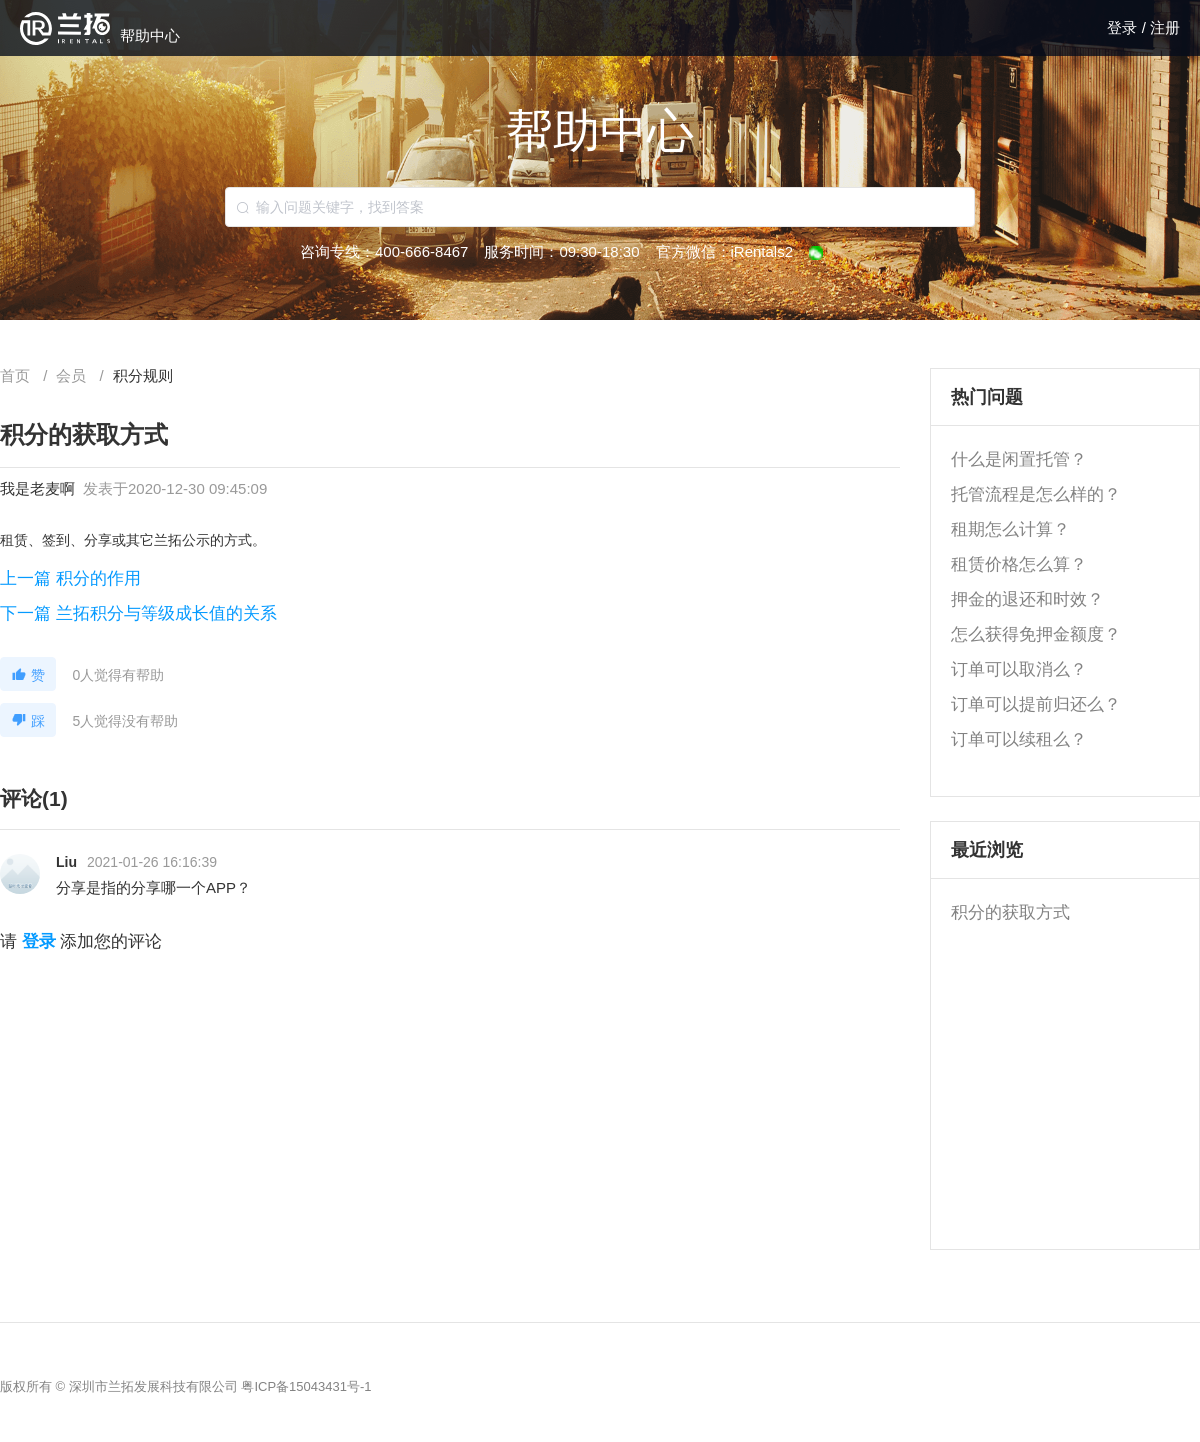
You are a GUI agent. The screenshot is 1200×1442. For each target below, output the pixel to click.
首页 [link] (17, 375)
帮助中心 (150, 35)
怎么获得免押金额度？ (1036, 634)
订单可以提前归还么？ (1036, 704)
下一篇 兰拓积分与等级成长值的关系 (138, 613)
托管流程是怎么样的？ (1036, 494)
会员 (73, 375)
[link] (73, 375)
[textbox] (600, 207)
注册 (1165, 27)
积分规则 (143, 375)
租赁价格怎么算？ (1019, 564)
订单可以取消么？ (1019, 669)
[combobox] (600, 207)
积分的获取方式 (1010, 912)
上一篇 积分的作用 (70, 578)
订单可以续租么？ (1019, 739)
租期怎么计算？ (1010, 529)
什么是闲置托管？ (1019, 459)
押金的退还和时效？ (1027, 599)
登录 (1124, 27)
